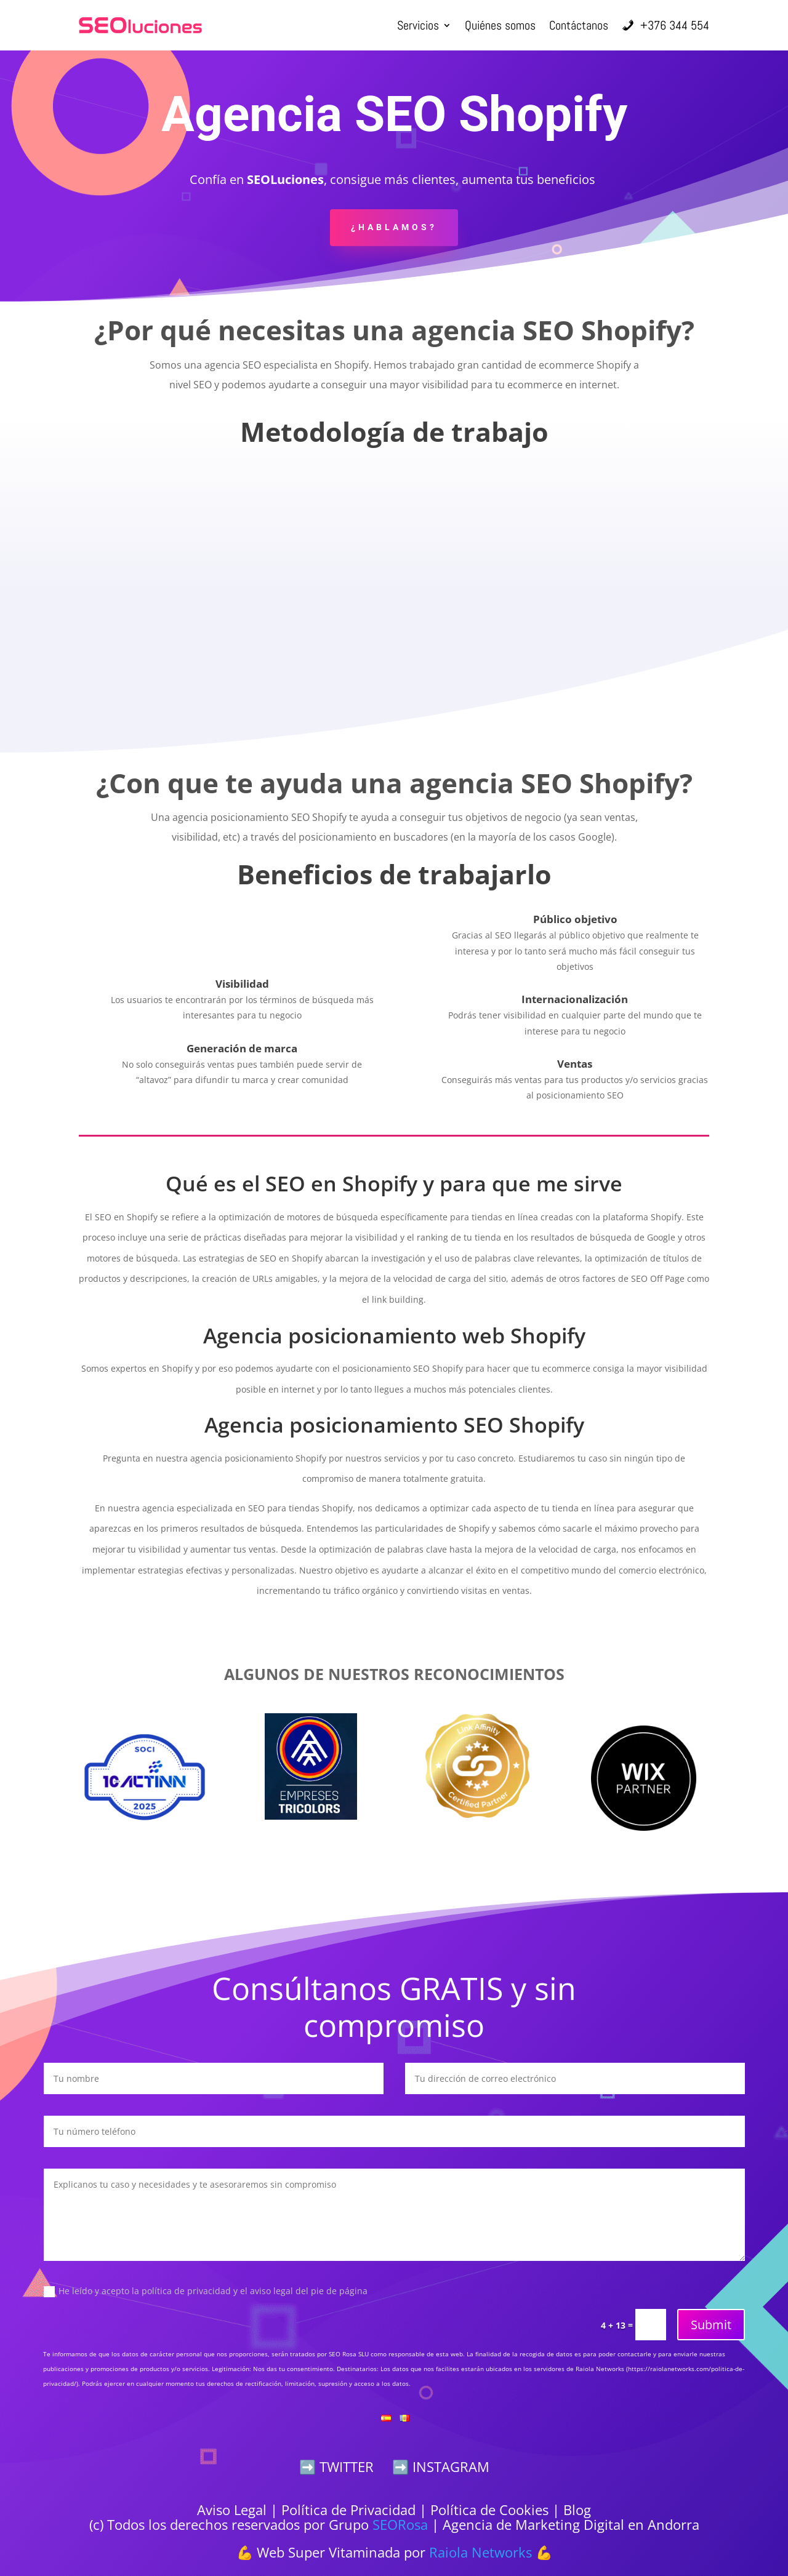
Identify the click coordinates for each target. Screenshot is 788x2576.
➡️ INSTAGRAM (440, 2466)
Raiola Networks (480, 2552)
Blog (577, 2509)
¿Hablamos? (394, 227)
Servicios (418, 25)
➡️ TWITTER (336, 2466)
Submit (711, 2324)
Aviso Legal (232, 2509)
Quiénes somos (500, 25)
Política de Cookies (489, 2509)
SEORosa (400, 2524)
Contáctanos (578, 25)
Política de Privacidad (348, 2509)
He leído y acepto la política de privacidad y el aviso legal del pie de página (206, 2291)
